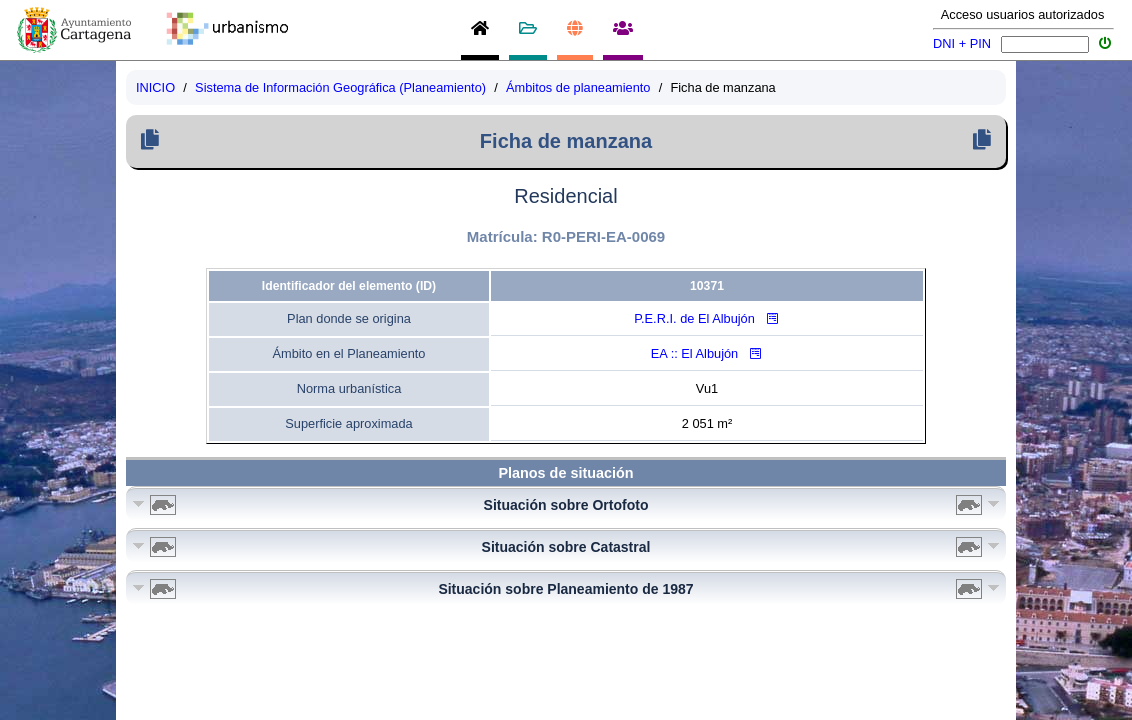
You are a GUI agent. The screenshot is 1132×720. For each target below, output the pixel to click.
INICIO (155, 87)
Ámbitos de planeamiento (578, 87)
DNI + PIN (962, 43)
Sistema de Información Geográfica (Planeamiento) (340, 87)
